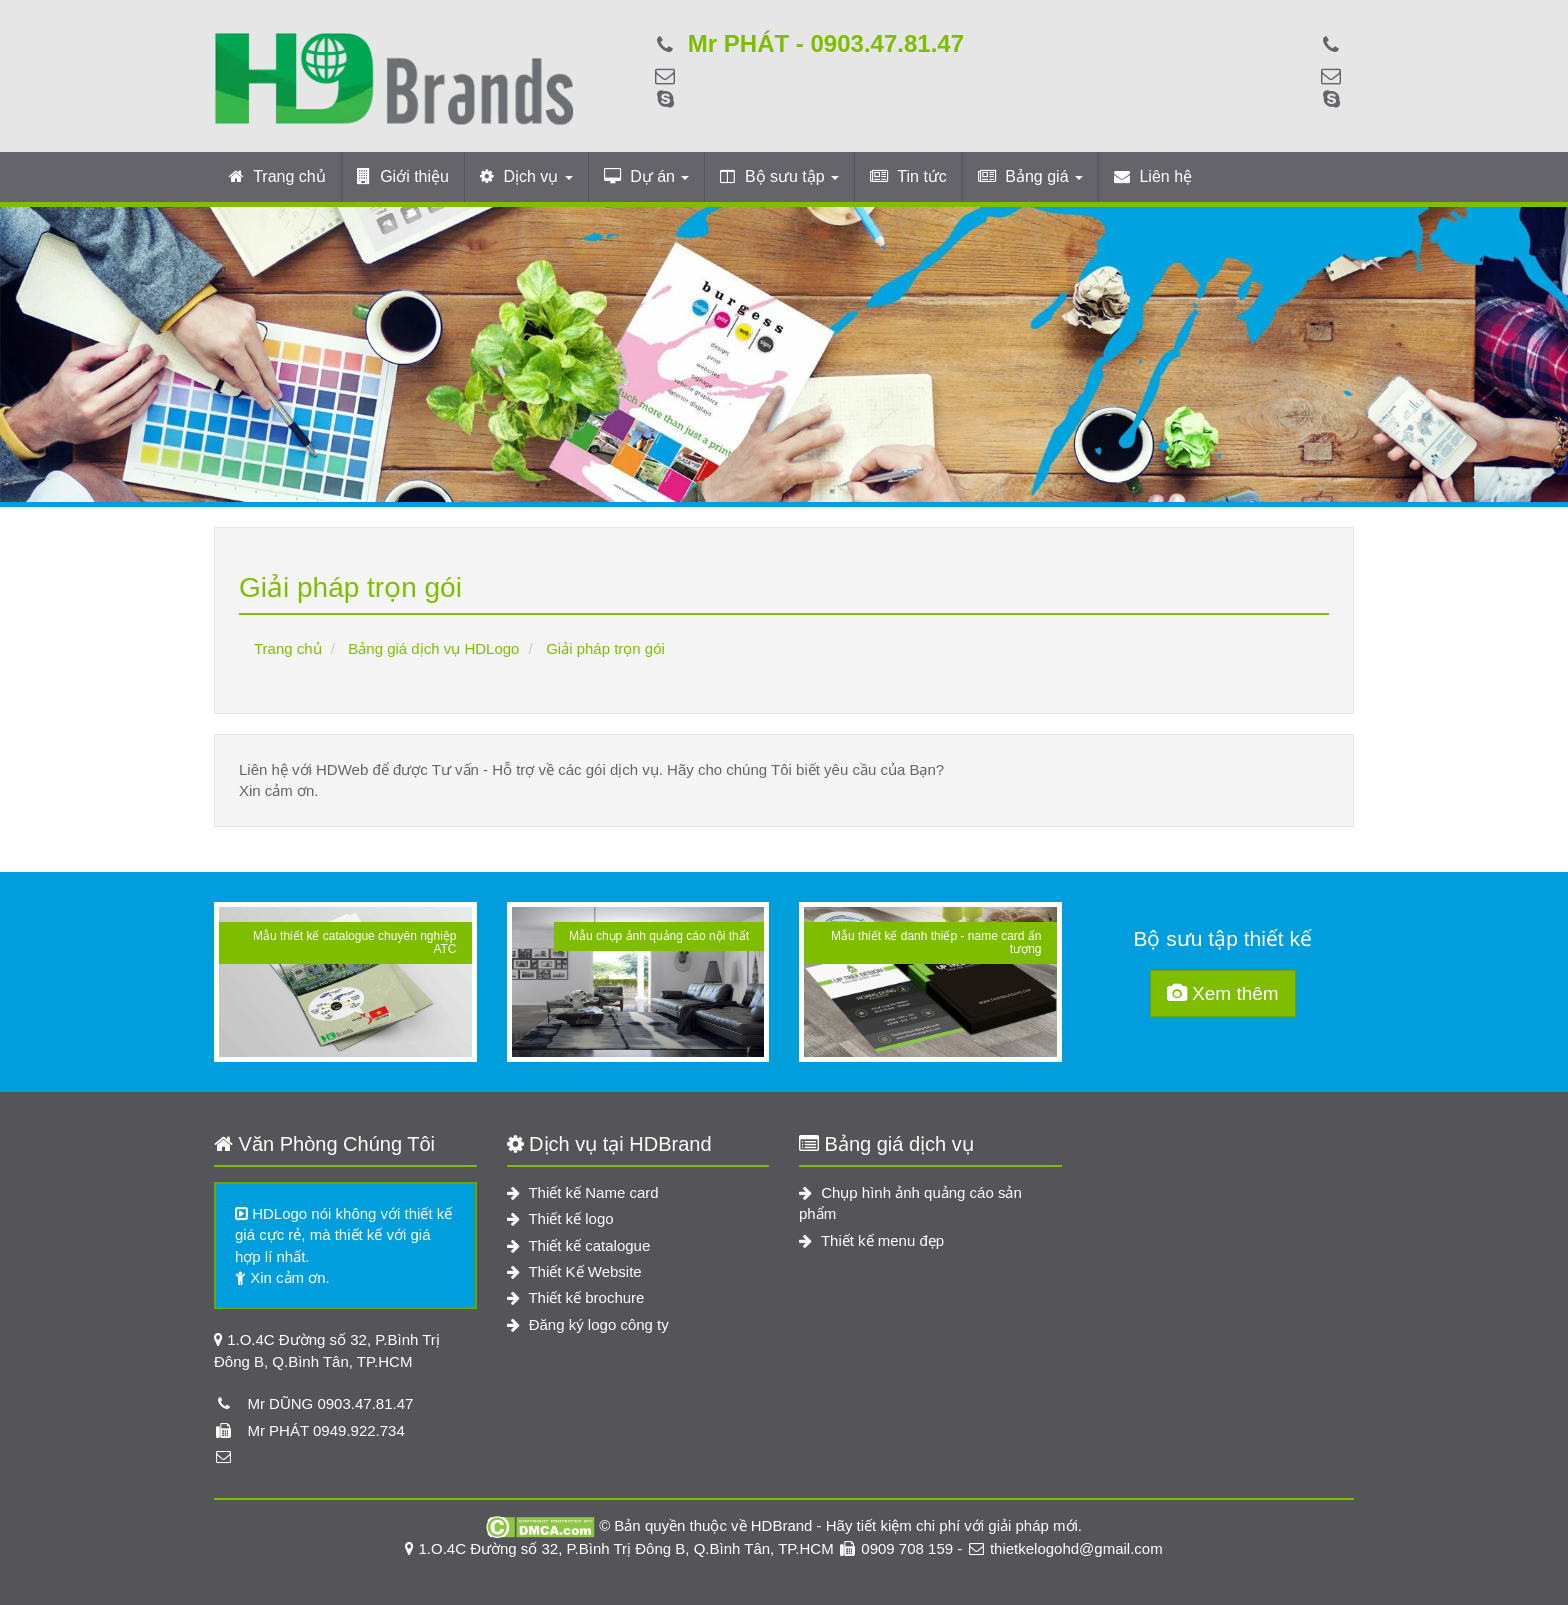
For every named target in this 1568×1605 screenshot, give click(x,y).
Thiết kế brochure (576, 1297)
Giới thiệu (403, 176)
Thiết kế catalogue (579, 1245)
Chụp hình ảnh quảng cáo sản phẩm (910, 1203)
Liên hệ (1153, 176)
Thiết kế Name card (583, 1192)
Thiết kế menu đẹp (871, 1240)
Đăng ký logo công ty (588, 1324)
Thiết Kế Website (574, 1271)
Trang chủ (277, 176)
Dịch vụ (526, 176)
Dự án (647, 176)
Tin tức (908, 176)
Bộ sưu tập (779, 176)
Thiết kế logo (560, 1218)
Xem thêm (1223, 993)
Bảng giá (1030, 176)
